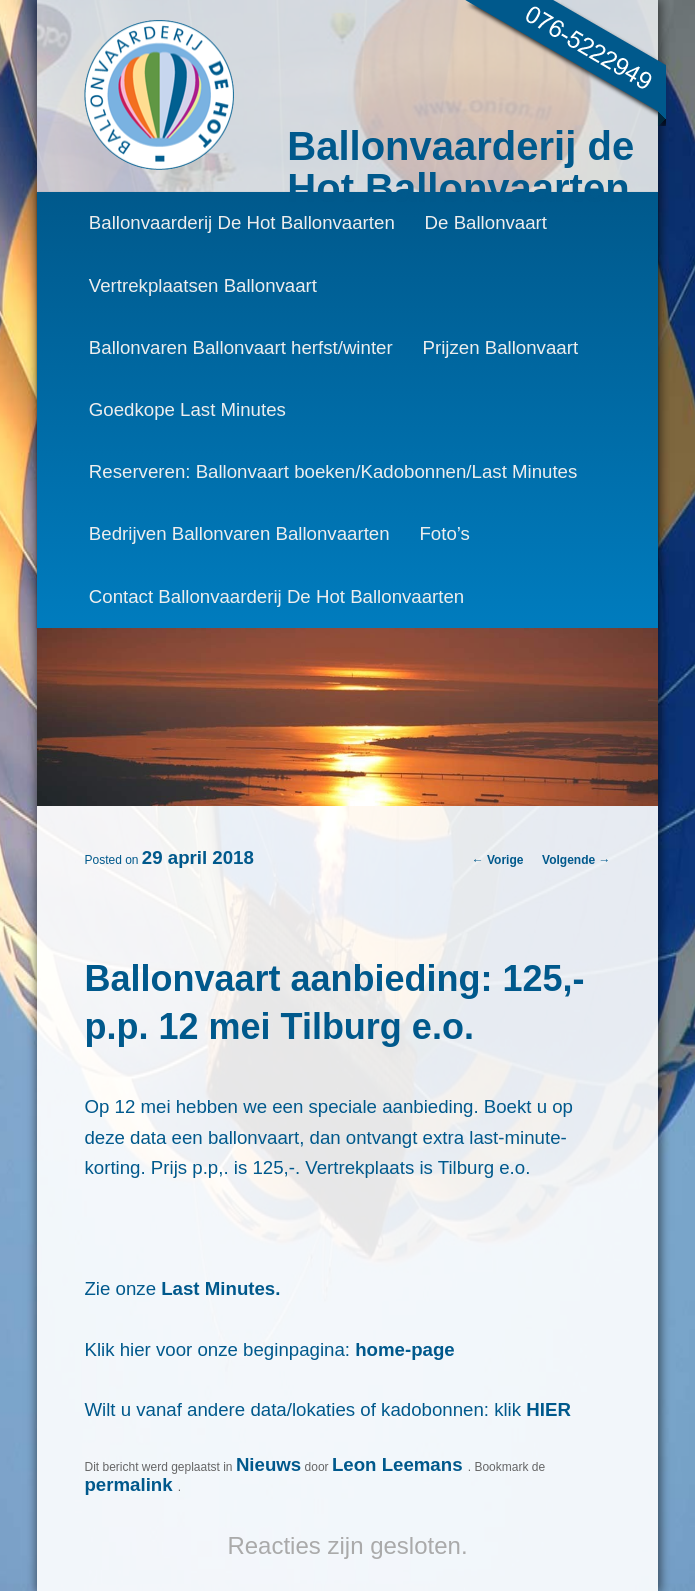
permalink (130, 1484)
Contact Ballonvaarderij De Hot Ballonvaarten (276, 596)
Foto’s (444, 533)
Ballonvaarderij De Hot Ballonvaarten (242, 222)
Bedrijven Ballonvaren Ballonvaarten (239, 533)
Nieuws (268, 1464)
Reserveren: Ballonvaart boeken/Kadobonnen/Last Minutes (333, 471)
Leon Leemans (400, 1464)
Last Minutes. (220, 1288)
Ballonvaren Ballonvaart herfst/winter (241, 347)
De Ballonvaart (486, 222)
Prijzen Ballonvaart (501, 347)
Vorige (498, 860)
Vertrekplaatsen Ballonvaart (203, 285)
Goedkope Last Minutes (187, 409)
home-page (405, 1349)
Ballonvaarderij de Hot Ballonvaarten (460, 166)
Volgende (576, 860)
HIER (548, 1409)
